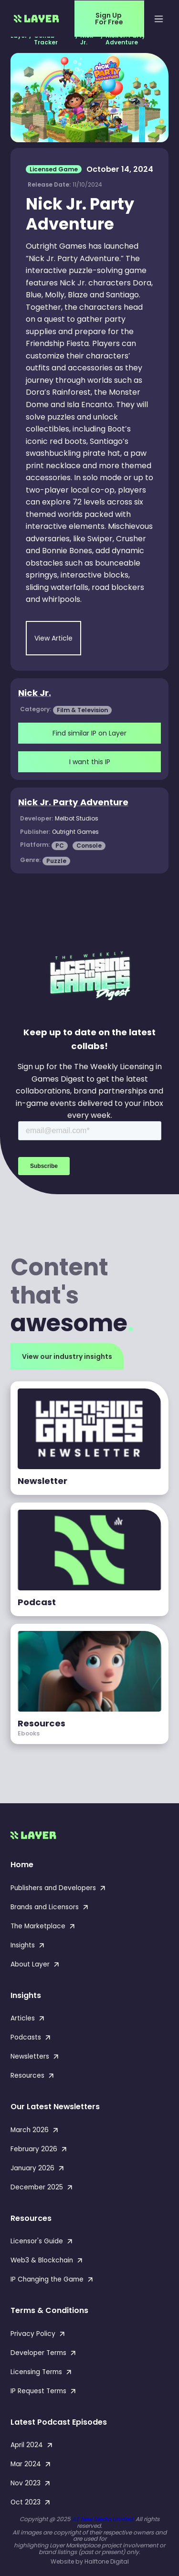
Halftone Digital (106, 2561)
